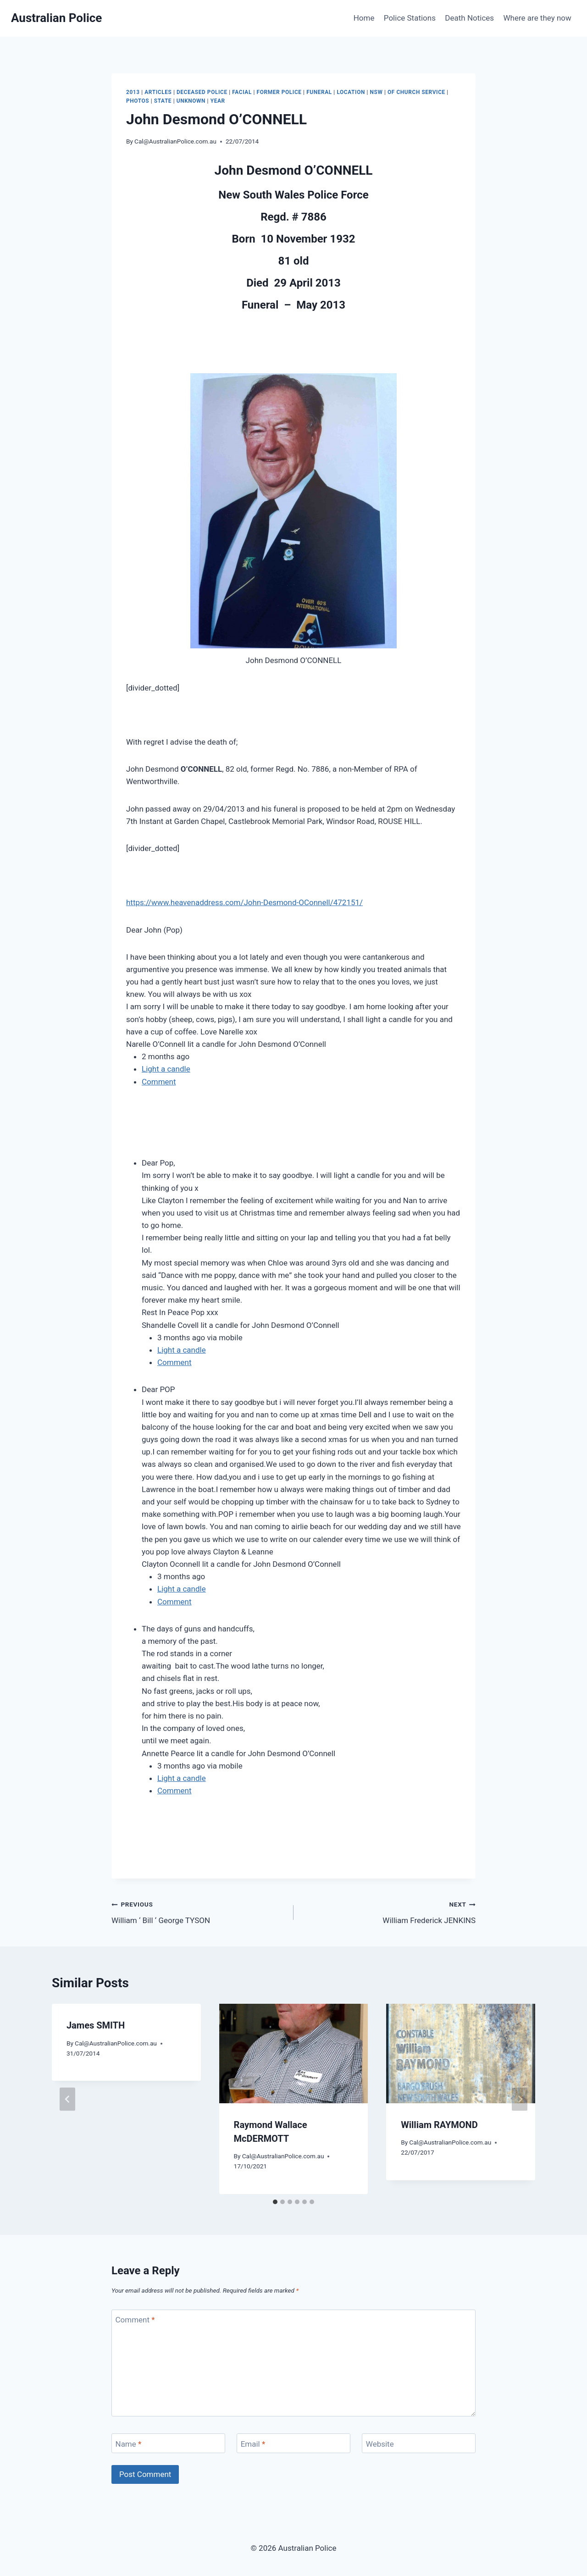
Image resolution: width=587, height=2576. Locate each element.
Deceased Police (202, 92)
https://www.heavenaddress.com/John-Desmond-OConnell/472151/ (244, 902)
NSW (376, 92)
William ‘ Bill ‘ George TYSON (198, 1911)
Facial (242, 92)
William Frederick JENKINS (388, 1911)
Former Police (279, 92)
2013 (133, 92)
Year (217, 101)
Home (364, 17)
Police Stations (410, 17)
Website (380, 2444)
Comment (159, 1081)
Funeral (319, 92)
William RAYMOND (439, 2124)
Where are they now (537, 17)
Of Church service (416, 92)
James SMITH (95, 2025)
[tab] (275, 2202)
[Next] (519, 2099)
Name (129, 2444)
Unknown (191, 101)
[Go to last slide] (67, 2099)
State (163, 101)
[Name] (168, 2443)
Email (253, 2444)
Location (351, 92)
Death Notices (469, 17)
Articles (158, 92)
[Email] (293, 2443)
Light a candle (166, 1068)
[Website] (419, 2443)
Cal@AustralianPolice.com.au (175, 141)
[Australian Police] (56, 18)
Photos (137, 101)
